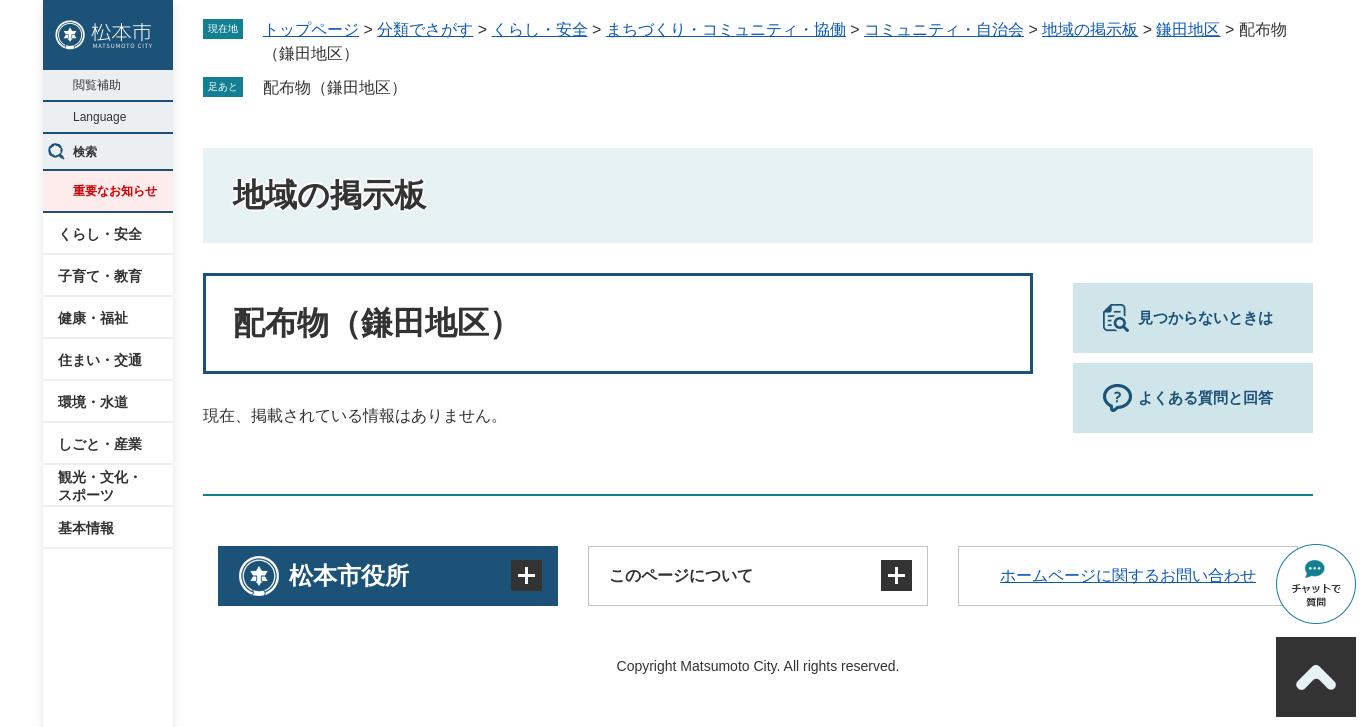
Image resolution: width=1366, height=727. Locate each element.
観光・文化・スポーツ (100, 486)
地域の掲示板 (1090, 29)
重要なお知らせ (115, 191)
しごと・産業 (100, 444)
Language (99, 117)
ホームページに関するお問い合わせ (1128, 575)
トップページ (311, 29)
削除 (421, 87)
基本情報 (86, 528)
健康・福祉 (93, 318)
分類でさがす (425, 29)
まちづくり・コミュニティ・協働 (726, 29)
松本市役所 (349, 575)
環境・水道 (93, 402)
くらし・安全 (100, 234)
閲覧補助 (97, 85)
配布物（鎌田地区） (335, 87)
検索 (85, 152)
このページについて (681, 575)
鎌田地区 (1188, 29)
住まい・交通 (100, 360)
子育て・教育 (100, 276)
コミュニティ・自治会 (944, 29)
